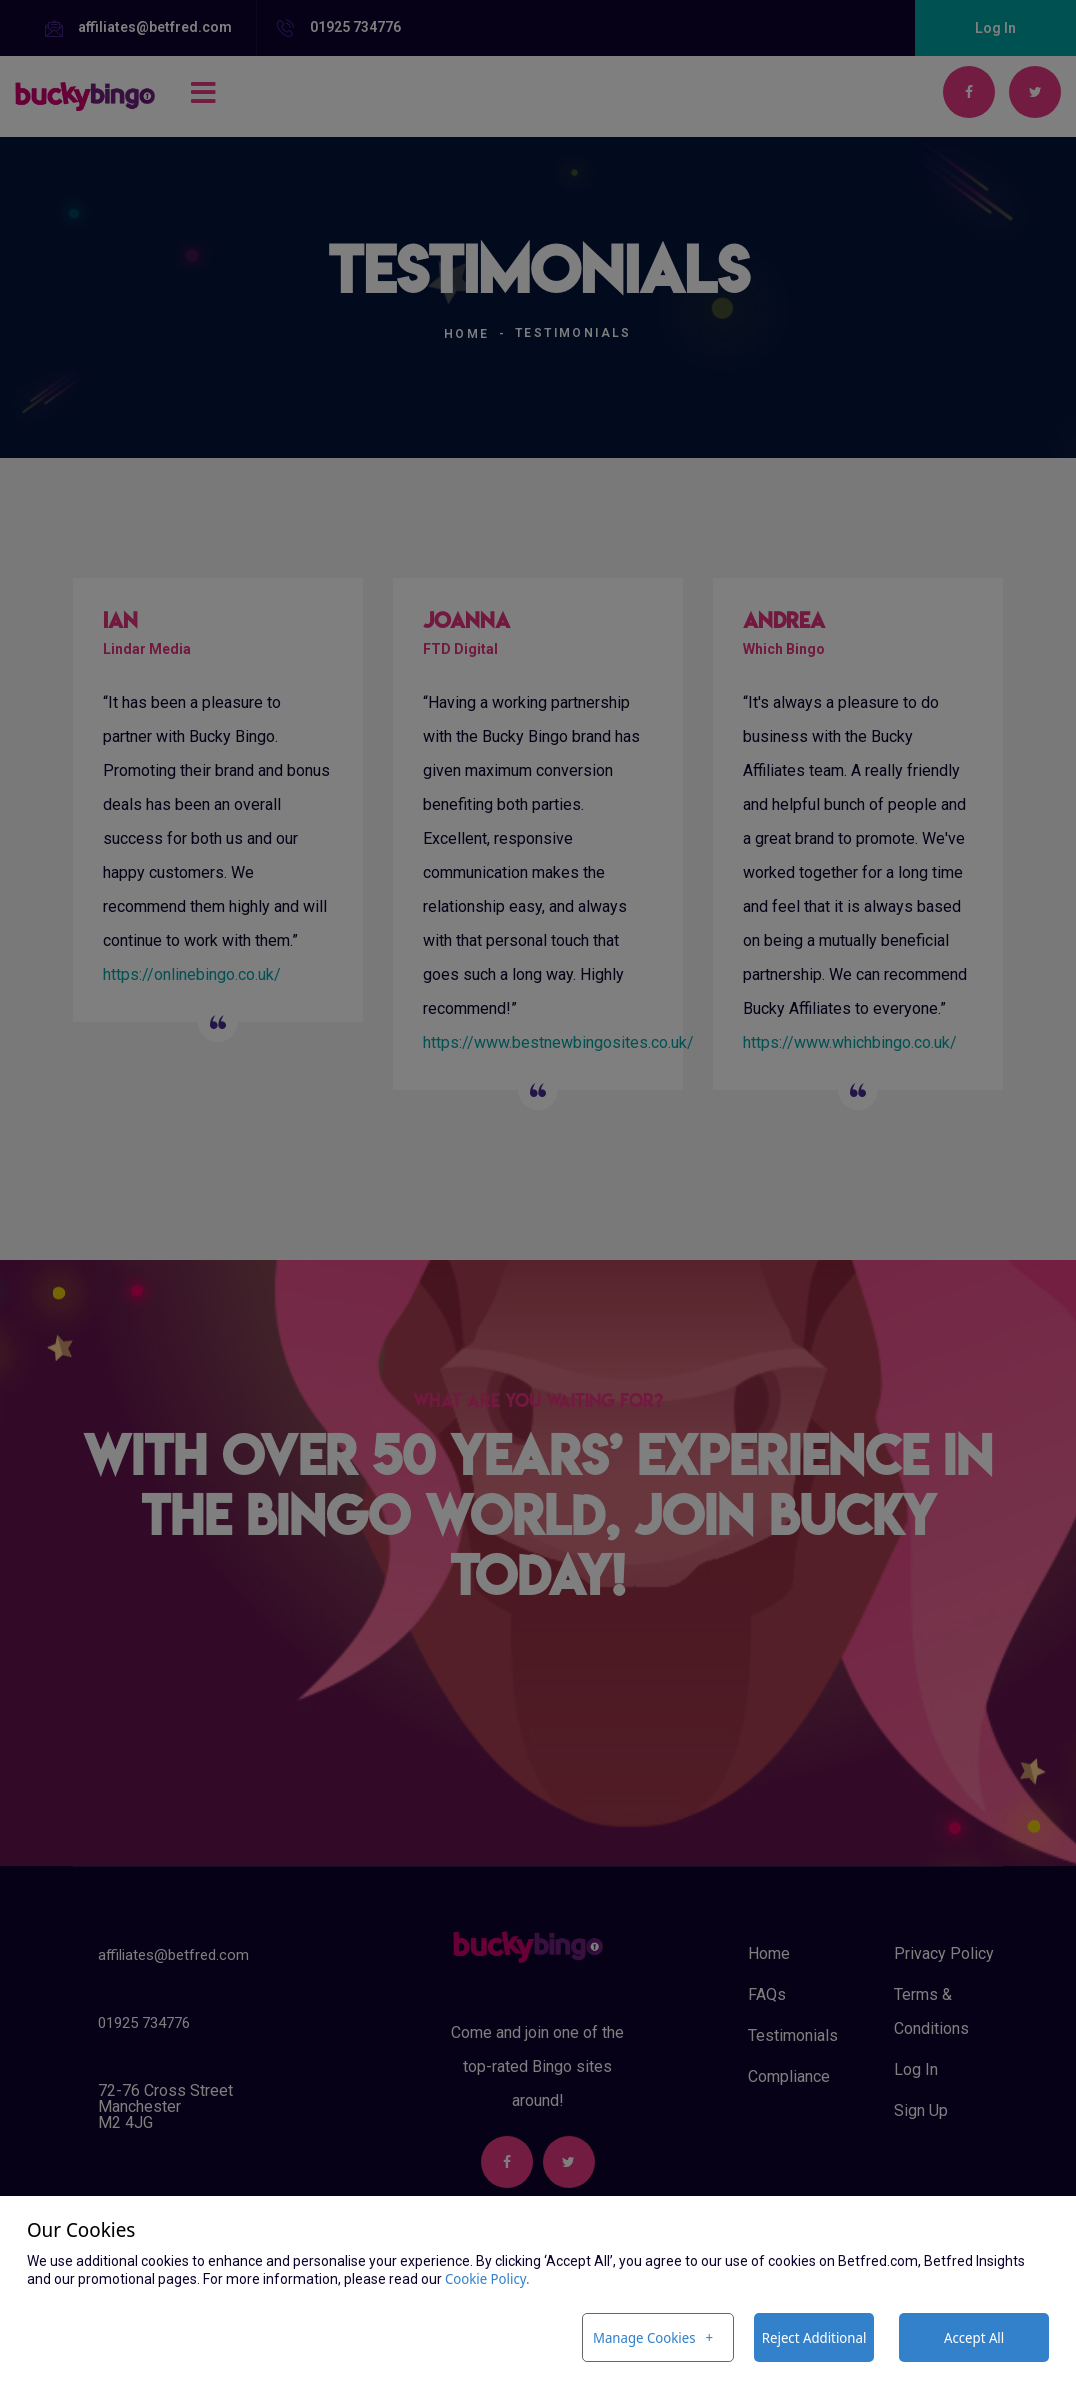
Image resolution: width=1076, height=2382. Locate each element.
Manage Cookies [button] (644, 2337)
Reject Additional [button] (814, 2337)
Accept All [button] (974, 2337)
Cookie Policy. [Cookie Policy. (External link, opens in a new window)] (487, 2278)
